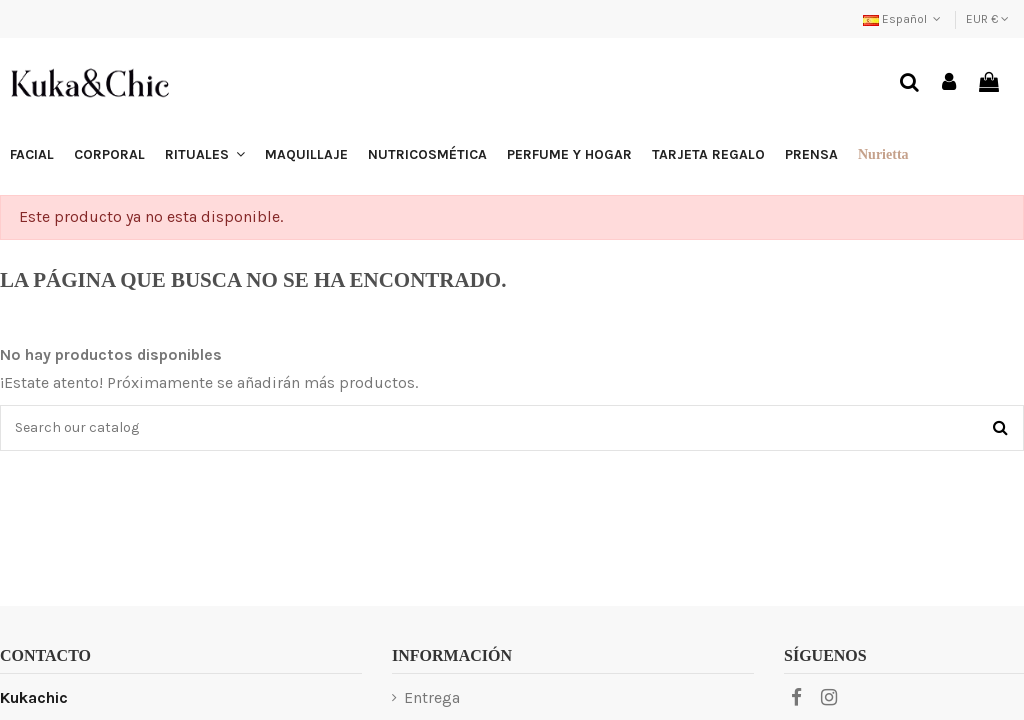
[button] (205, 155)
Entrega (432, 697)
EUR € (987, 19)
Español (904, 19)
